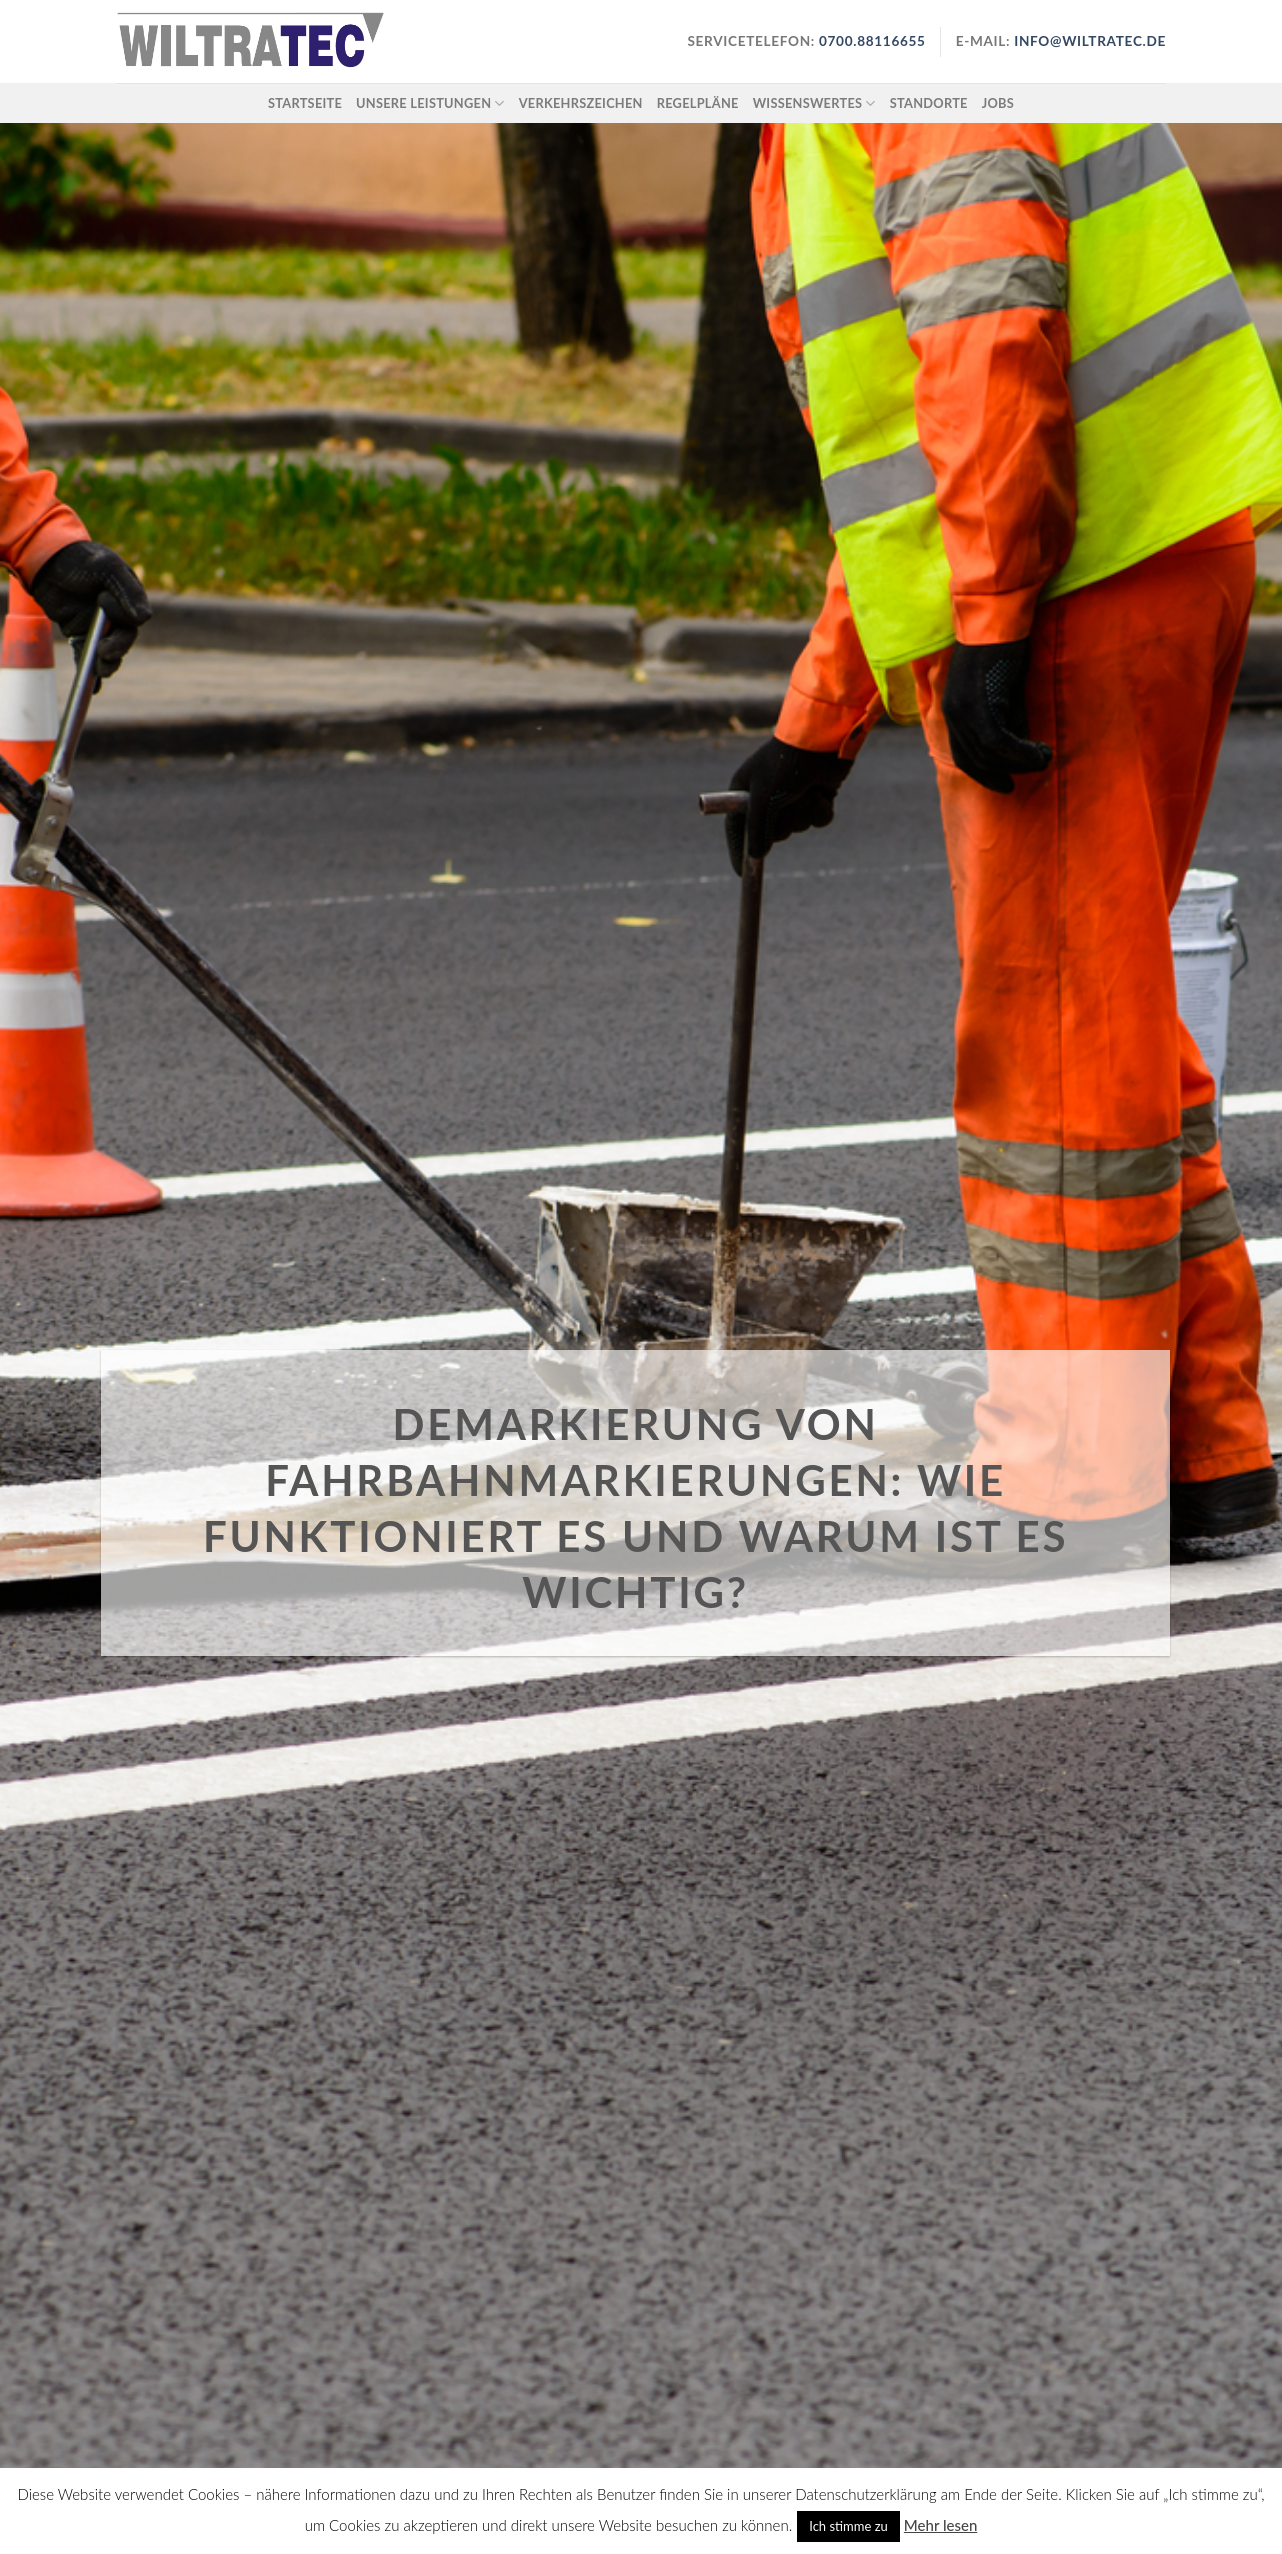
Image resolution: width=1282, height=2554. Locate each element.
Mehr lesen (940, 2525)
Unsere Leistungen (430, 103)
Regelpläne (698, 103)
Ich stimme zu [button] (848, 2526)
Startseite (305, 103)
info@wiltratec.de (1090, 41)
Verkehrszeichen (581, 103)
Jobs (998, 103)
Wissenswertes (814, 103)
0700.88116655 (870, 41)
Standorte (929, 103)
